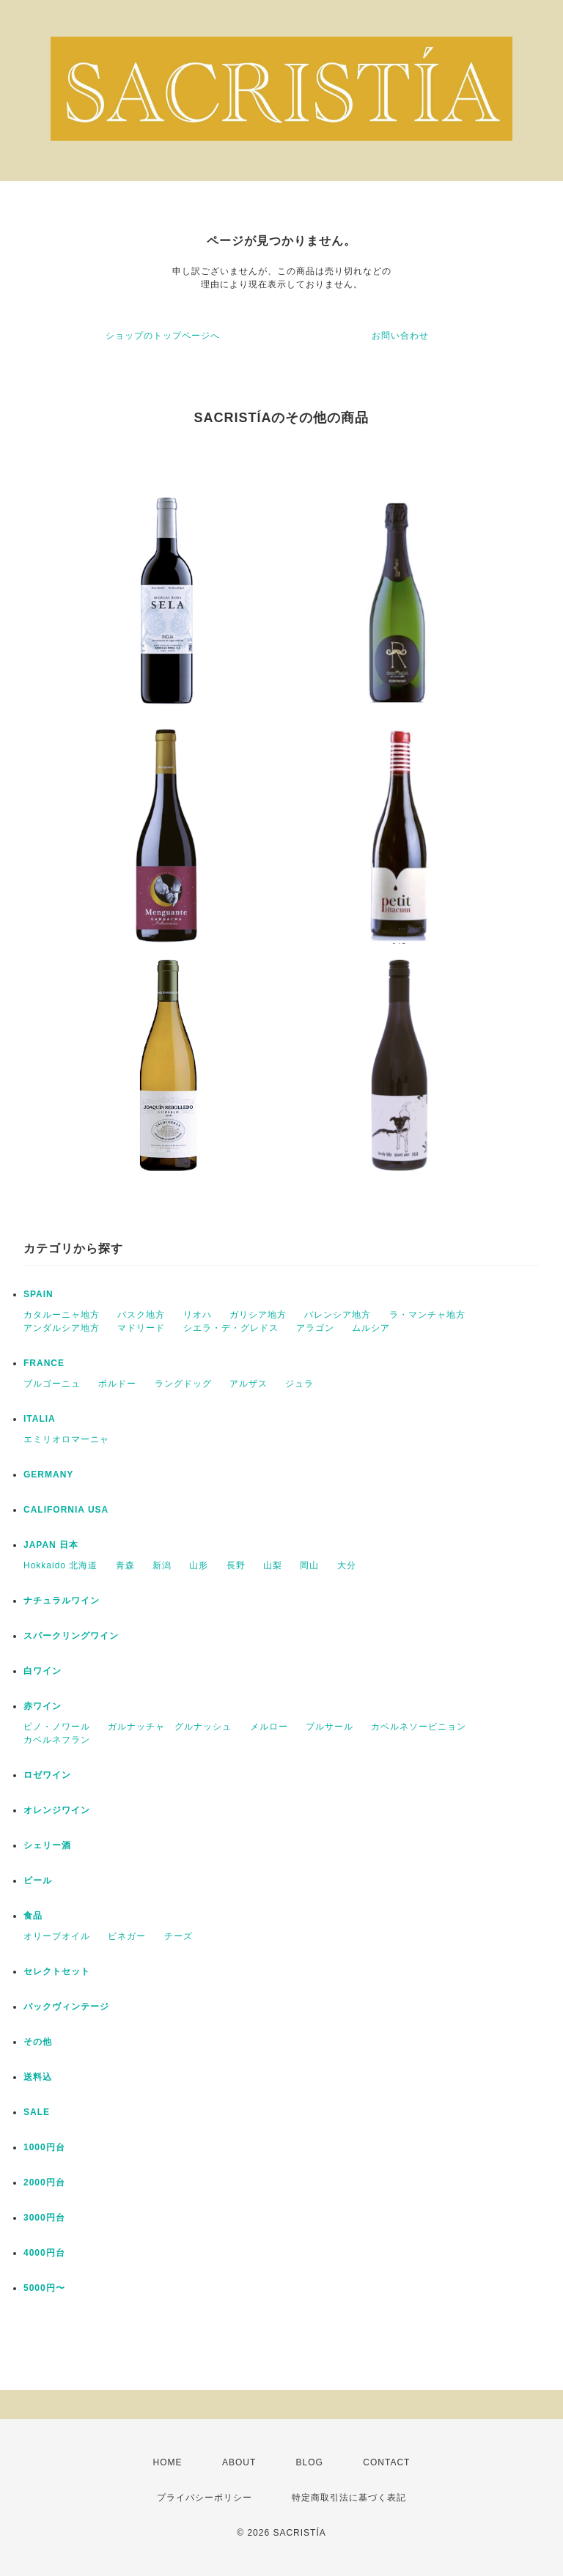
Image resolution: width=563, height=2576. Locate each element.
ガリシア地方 (258, 1315)
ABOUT (239, 2462)
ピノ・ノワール (56, 1726)
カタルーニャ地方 (61, 1315)
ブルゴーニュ (52, 1384)
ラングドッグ (183, 1384)
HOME (168, 2462)
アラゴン (315, 1328)
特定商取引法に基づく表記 (349, 2497)
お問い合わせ (400, 336)
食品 (33, 1916)
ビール (37, 1880)
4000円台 (44, 2253)
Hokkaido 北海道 (60, 1565)
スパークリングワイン (71, 1636)
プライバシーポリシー (204, 2497)
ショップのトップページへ (163, 336)
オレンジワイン (56, 1810)
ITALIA (39, 1419)
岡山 (309, 1565)
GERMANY (48, 1474)
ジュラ (299, 1384)
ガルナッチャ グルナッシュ (170, 1726)
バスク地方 (141, 1315)
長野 (236, 1565)
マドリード (141, 1328)
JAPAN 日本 (50, 1545)
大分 (346, 1565)
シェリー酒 (47, 1845)
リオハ (197, 1315)
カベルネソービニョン (418, 1726)
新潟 (162, 1565)
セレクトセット (56, 1971)
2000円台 (44, 2182)
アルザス (248, 1384)
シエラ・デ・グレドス (231, 1328)
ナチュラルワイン (61, 1600)
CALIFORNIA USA (65, 1510)
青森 (125, 1565)
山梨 (272, 1565)
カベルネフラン (56, 1740)
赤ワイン (42, 1706)
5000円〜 (44, 2288)
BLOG (309, 2462)
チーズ (178, 1936)
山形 (198, 1565)
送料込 (37, 2077)
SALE (36, 2112)
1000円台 (44, 2147)
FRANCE (44, 1363)
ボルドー (117, 1384)
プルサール (329, 1726)
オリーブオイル (56, 1936)
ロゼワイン (47, 1775)
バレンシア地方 (337, 1315)
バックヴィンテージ (66, 2006)
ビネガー (127, 1936)
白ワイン (42, 1671)
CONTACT (386, 2462)
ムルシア (371, 1328)
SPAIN (38, 1294)
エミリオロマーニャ (66, 1439)
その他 (37, 2042)
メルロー (269, 1726)
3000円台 (44, 2218)
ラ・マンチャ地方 (427, 1315)
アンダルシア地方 (61, 1328)
